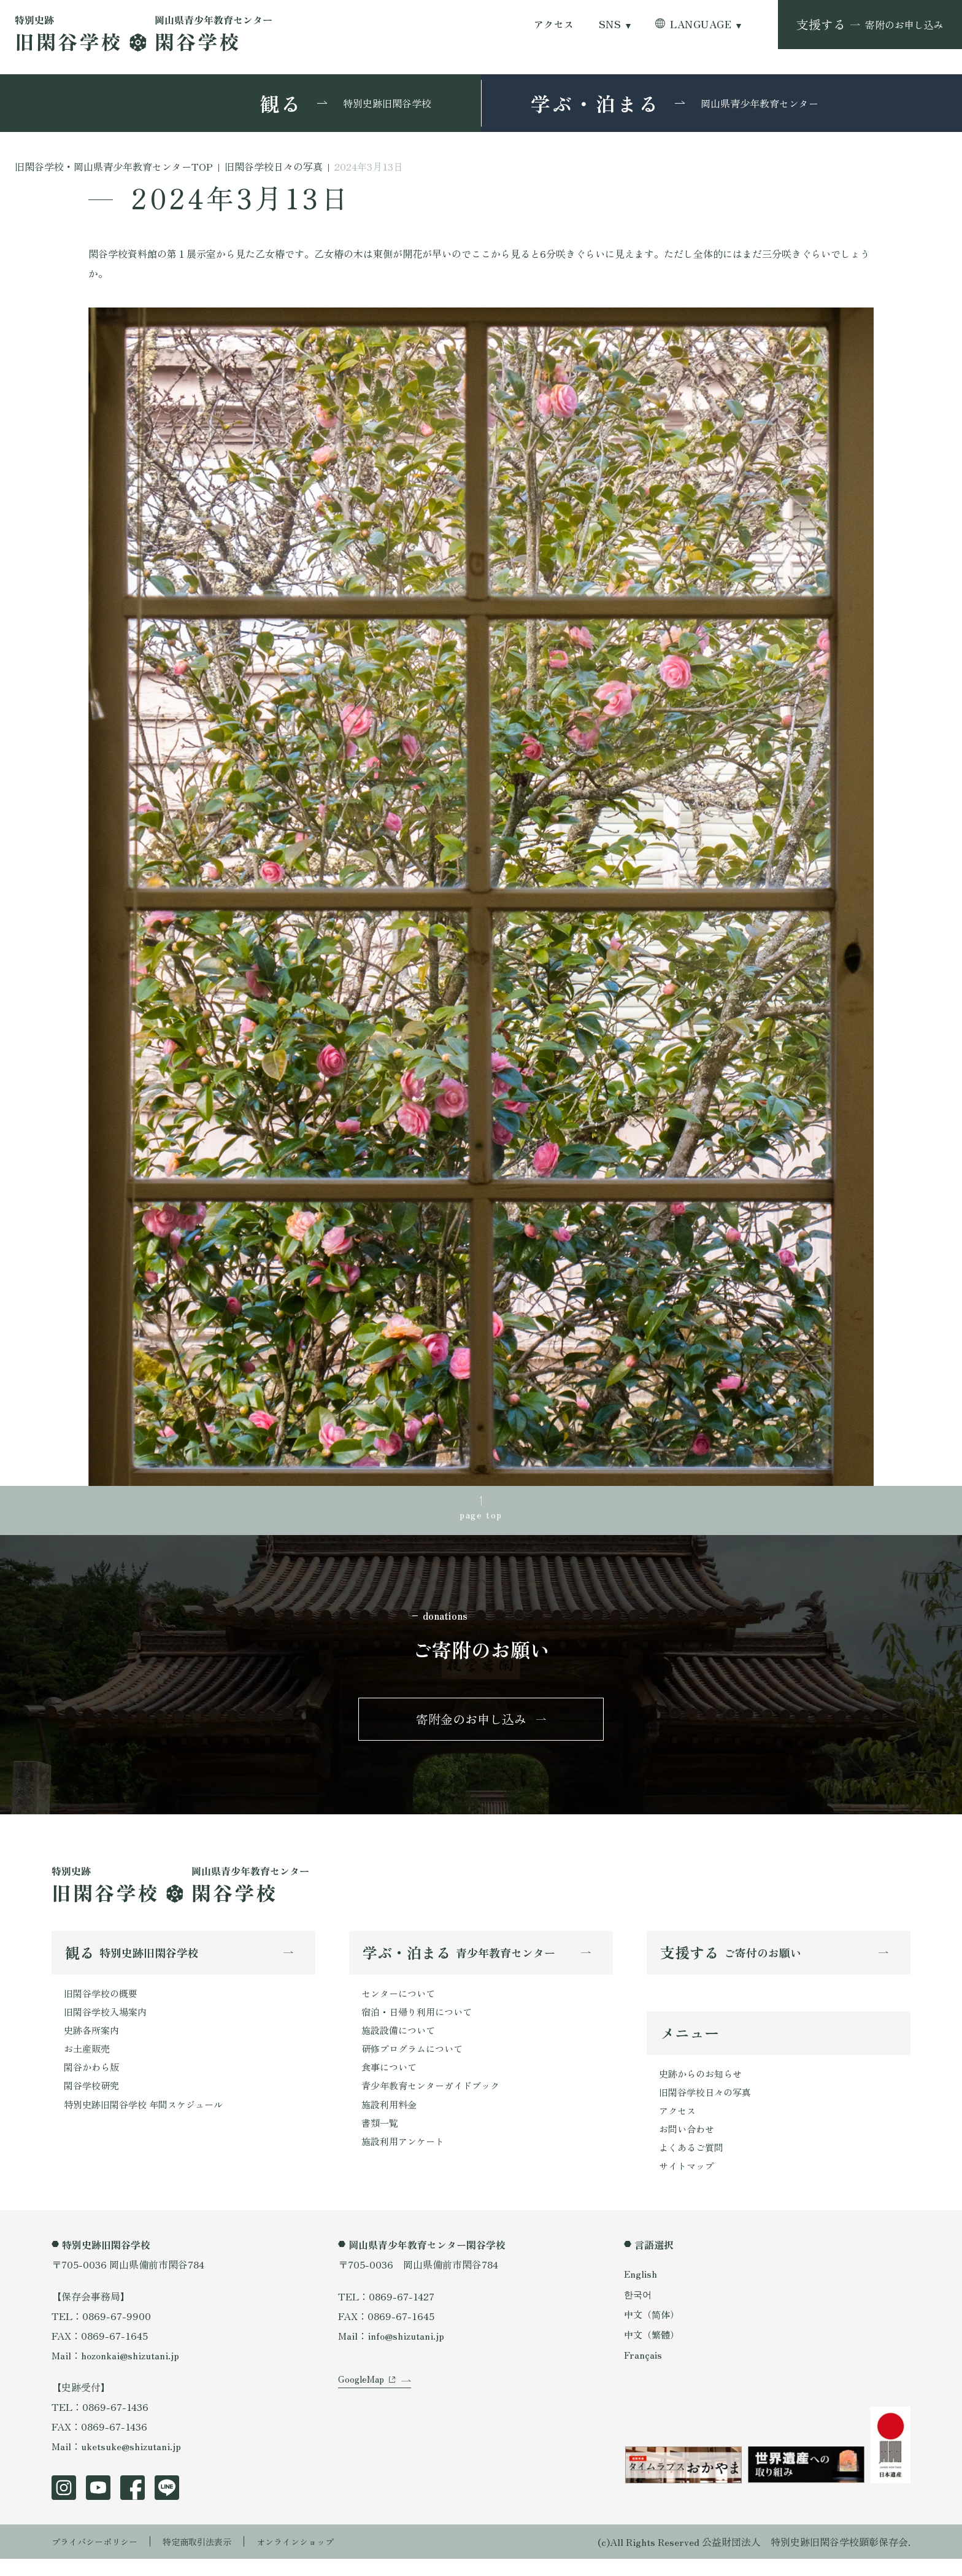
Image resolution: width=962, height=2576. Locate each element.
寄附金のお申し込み (471, 1724)
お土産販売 (88, 2061)
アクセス (554, 24)
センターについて (400, 2002)
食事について (390, 2080)
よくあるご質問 (693, 2163)
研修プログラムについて (415, 2061)
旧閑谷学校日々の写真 (708, 2104)
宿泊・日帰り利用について (420, 2021)
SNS (610, 24)
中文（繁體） (653, 2351)
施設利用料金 (390, 2120)
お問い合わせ (688, 2144)
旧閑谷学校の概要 (103, 2002)
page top (481, 1516)
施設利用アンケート (405, 2159)
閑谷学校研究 (93, 2100)
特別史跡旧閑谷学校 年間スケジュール (148, 2120)
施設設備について (400, 2041)
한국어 (638, 2310)
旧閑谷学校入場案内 (108, 2021)
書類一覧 (381, 2139)
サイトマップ (688, 2183)
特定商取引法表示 (214, 2558)
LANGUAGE (700, 24)
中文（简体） (653, 2331)
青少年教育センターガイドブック (435, 2100)
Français (643, 2372)
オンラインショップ (323, 2558)
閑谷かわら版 (93, 2080)
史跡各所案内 (93, 2041)
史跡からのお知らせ (703, 2085)
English (641, 2290)
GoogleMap (363, 2409)
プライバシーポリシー (101, 2558)
